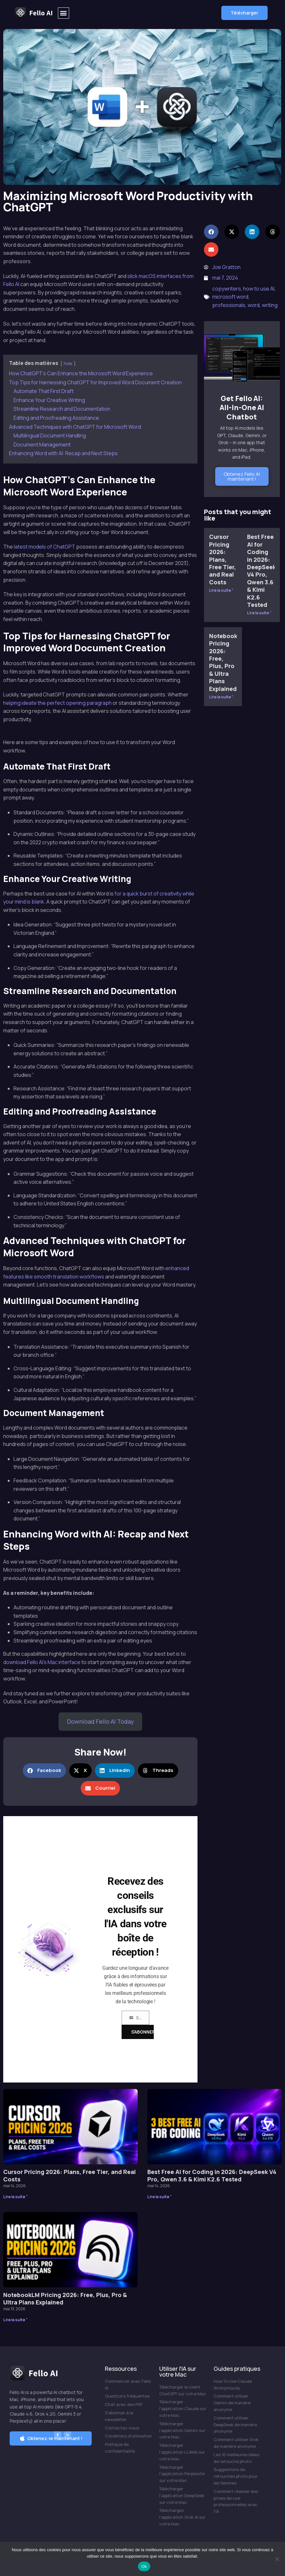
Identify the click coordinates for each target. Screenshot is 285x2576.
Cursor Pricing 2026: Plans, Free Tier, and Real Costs (222, 559)
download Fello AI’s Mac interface (41, 1662)
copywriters (226, 288)
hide (68, 363)
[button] (63, 13)
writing (270, 305)
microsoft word (230, 296)
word (254, 305)
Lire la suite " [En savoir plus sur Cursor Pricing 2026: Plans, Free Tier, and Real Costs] (221, 590)
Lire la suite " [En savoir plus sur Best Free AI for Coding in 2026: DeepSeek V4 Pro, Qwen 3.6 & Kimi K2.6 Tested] (259, 613)
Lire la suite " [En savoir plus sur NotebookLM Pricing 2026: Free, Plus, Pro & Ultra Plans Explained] (221, 697)
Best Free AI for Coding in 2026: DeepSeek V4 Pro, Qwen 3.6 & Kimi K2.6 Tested (261, 570)
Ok (144, 2566)
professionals (228, 305)
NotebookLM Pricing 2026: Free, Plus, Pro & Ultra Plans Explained (227, 662)
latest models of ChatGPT (44, 546)
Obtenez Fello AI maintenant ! (242, 476)
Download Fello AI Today (100, 1721)
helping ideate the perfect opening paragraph (57, 702)
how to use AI (258, 288)
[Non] (277, 2559)
